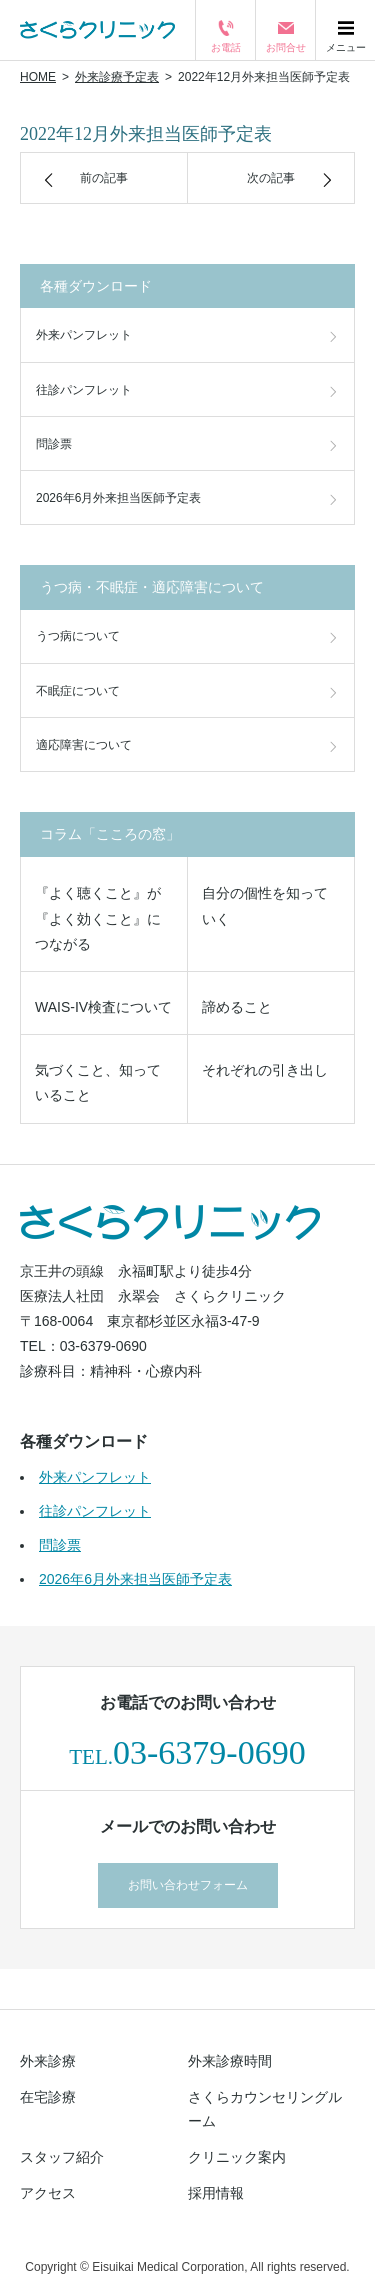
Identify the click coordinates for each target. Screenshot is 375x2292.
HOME (38, 77)
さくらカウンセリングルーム (265, 2109)
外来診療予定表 (117, 77)
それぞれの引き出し (265, 1070)
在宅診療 (48, 2097)
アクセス (48, 2193)
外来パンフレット (84, 335)
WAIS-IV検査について (103, 1007)
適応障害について (84, 745)
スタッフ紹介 (62, 2157)
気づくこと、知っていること (98, 1082)
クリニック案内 (237, 2157)
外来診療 (48, 2061)
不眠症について (78, 691)
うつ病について (78, 636)
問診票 (54, 444)
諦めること (237, 1007)
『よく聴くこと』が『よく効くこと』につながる (98, 918)
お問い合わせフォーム (188, 1885)
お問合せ (286, 42)
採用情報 (216, 2193)
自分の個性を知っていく (265, 905)
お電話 (226, 42)
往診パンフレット (84, 390)
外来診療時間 (230, 2061)
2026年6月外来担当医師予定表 (118, 498)
